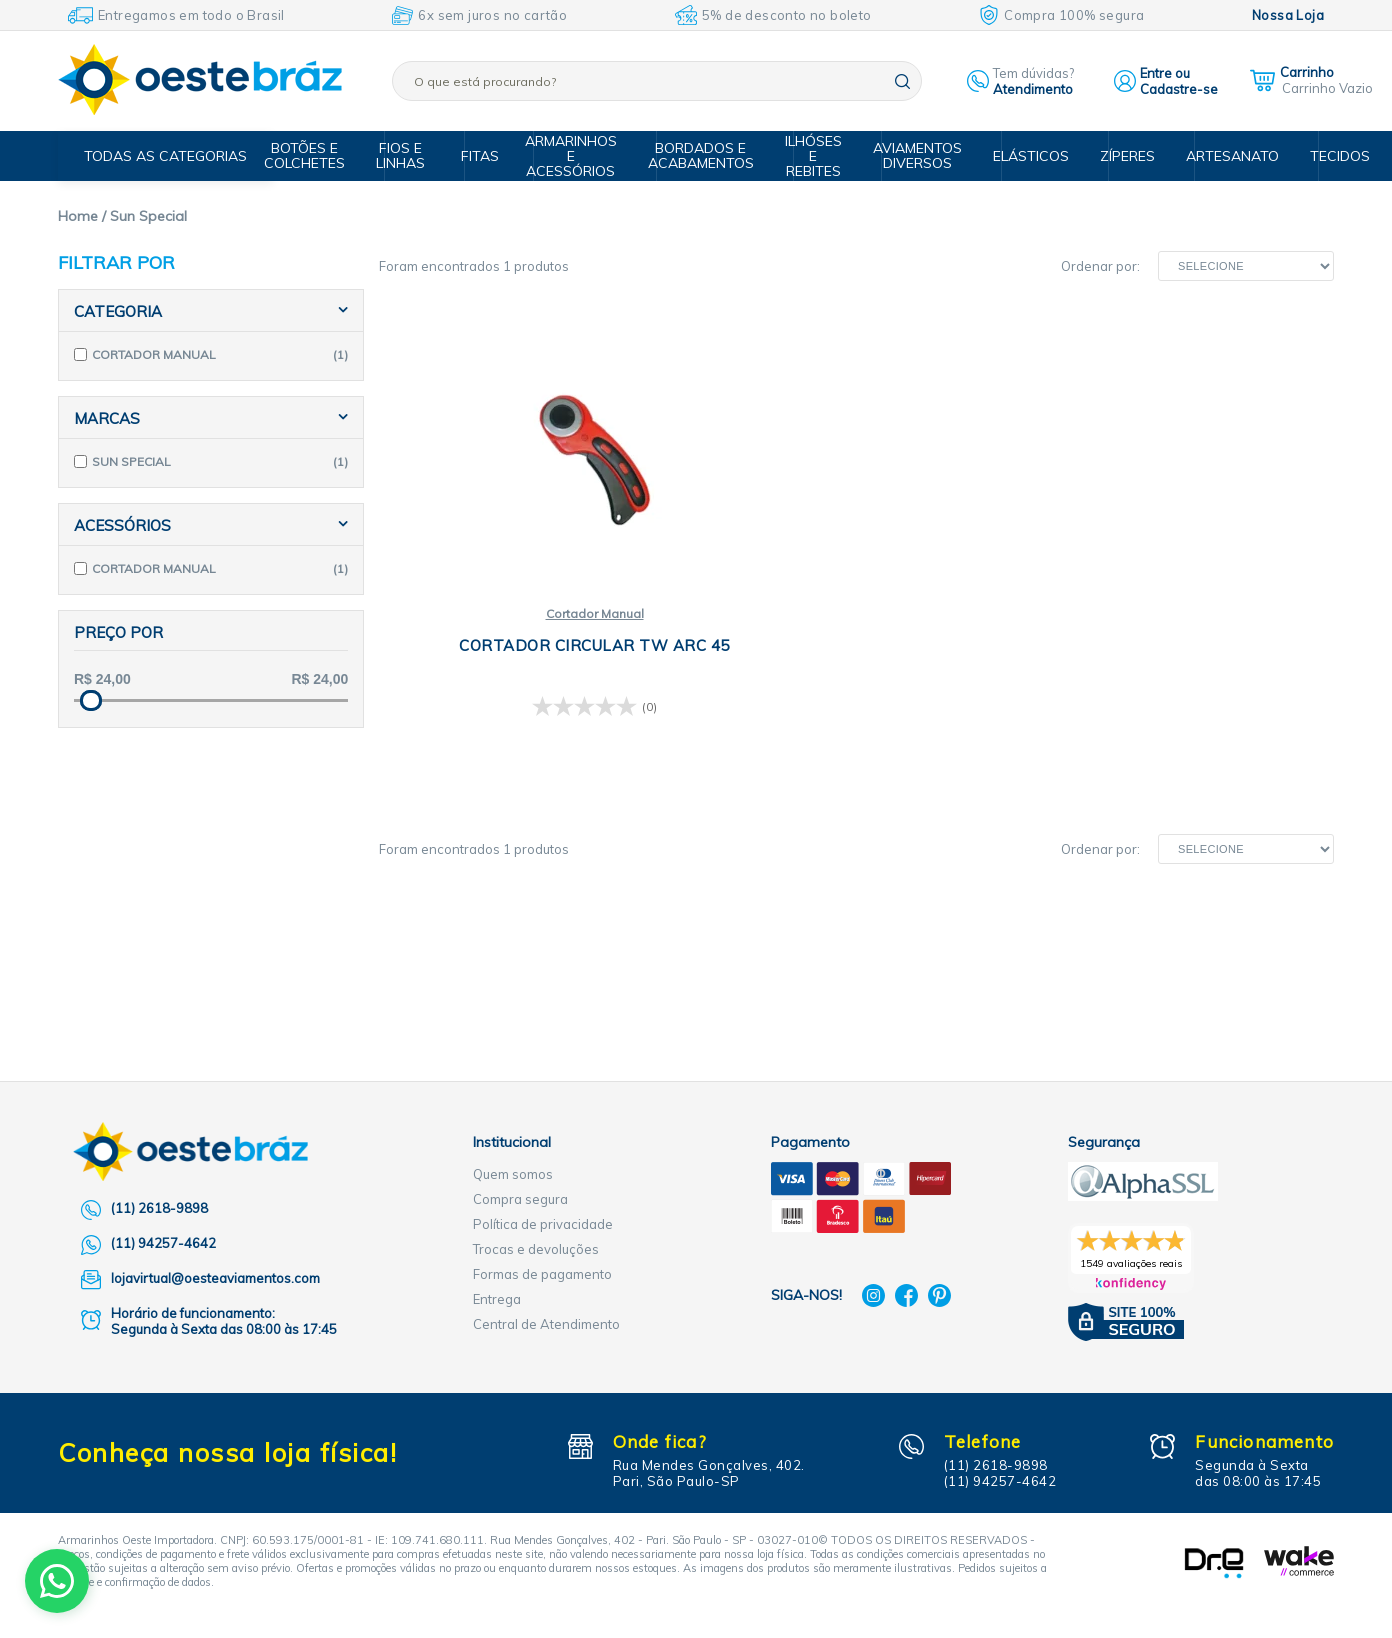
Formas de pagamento (542, 1274)
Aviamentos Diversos (918, 155)
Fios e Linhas (418, 155)
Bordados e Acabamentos (710, 155)
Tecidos (1320, 156)
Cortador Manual (537, 614)
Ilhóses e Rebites (818, 156)
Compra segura (520, 1199)
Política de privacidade (543, 1224)
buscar (902, 81)
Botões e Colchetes (325, 155)
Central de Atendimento (546, 1324)
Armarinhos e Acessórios (584, 156)
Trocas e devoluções (536, 1249)
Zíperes (1119, 156)
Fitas (490, 156)
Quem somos (513, 1174)
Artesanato (1219, 156)
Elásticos (1026, 156)
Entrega (497, 1299)
